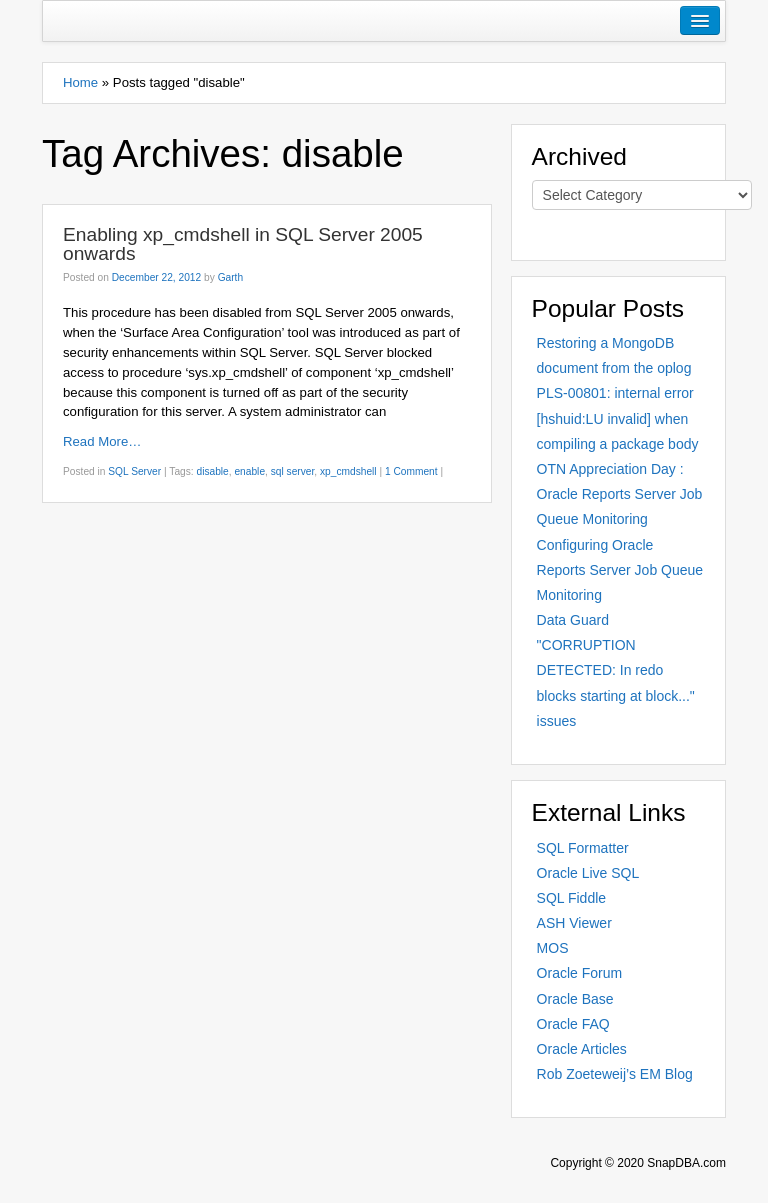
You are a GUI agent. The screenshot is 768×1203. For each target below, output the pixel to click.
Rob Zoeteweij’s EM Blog (615, 1074)
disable (212, 471)
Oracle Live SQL (588, 873)
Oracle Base (575, 999)
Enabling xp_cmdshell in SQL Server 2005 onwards (243, 244)
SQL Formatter (583, 848)
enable (249, 471)
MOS (553, 948)
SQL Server (134, 471)
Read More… (102, 441)
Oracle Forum (580, 973)
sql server (293, 471)
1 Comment (411, 471)
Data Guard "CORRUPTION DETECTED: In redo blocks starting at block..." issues (616, 670)
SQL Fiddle (572, 898)
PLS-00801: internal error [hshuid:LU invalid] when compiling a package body (618, 418)
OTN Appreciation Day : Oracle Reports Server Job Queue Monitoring (620, 494)
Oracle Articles (582, 1049)
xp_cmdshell (348, 471)
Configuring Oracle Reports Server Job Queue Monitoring (620, 570)
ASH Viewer (574, 923)
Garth (230, 277)
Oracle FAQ (573, 1024)
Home (80, 82)
